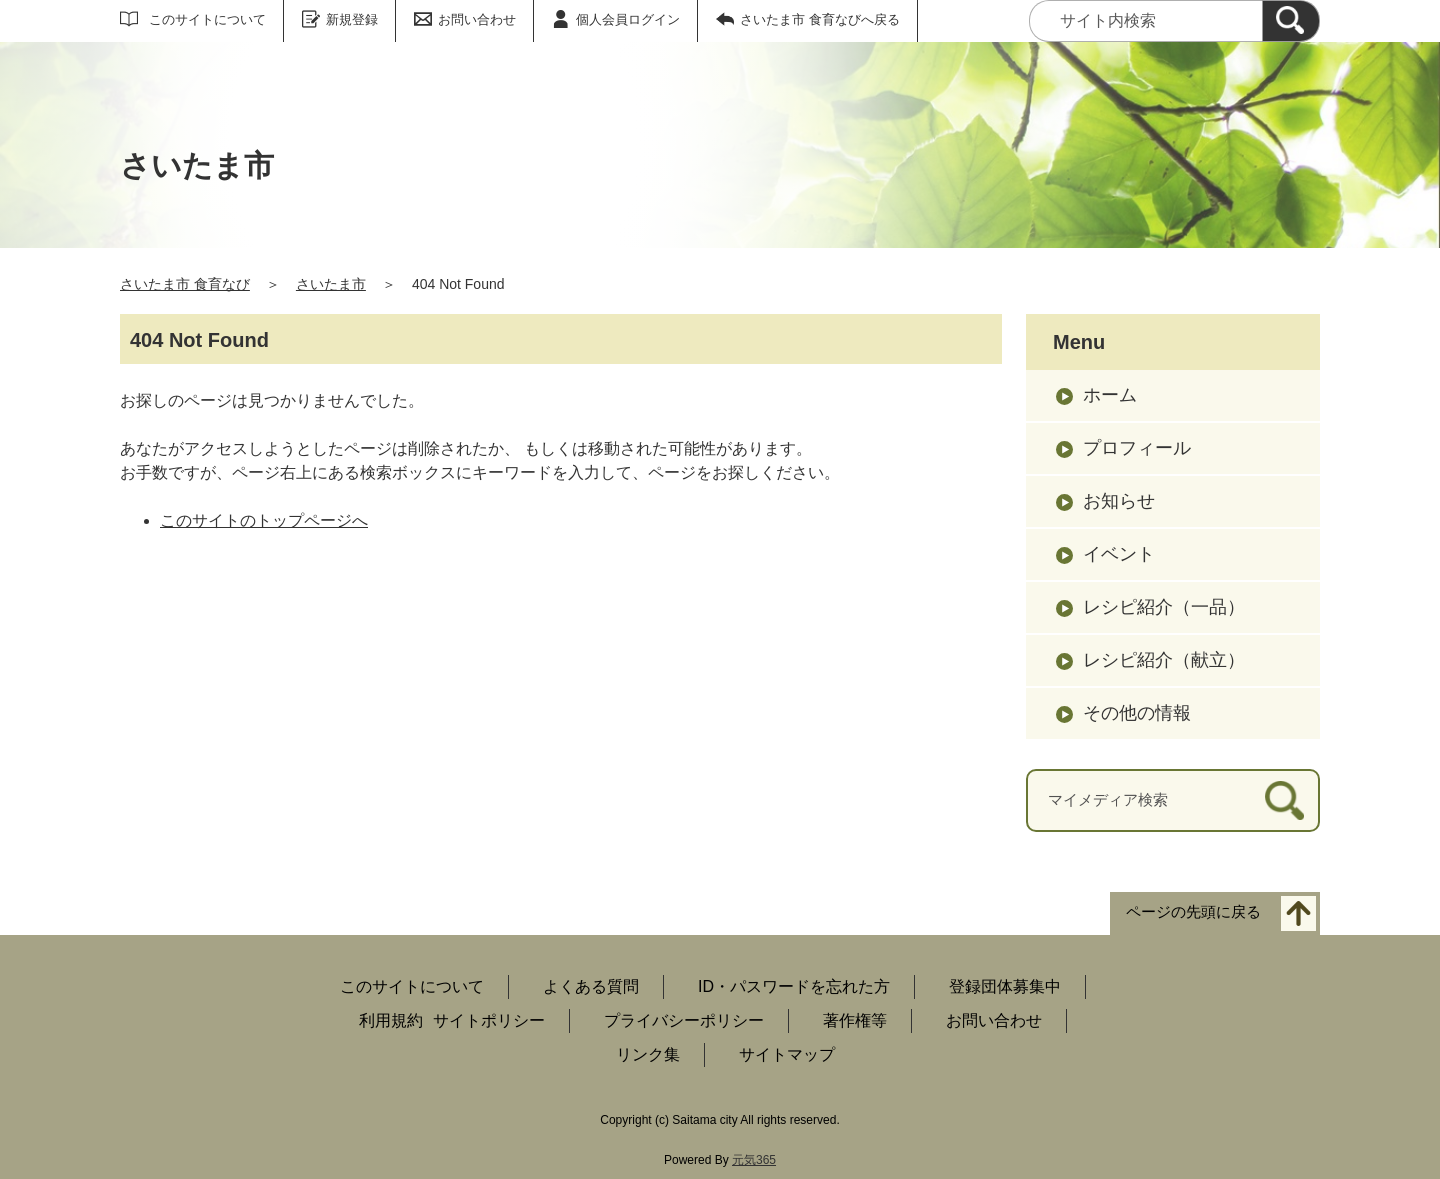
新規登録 (352, 19)
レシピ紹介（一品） (1164, 607)
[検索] (1291, 21)
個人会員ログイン (628, 19)
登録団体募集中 (1005, 986)
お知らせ (1119, 501)
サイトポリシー (489, 1020)
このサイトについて (207, 19)
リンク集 (648, 1054)
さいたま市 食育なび (185, 284)
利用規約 (391, 1020)
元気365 (754, 1160)
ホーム (1110, 395)
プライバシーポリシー (684, 1020)
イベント (1119, 554)
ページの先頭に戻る (1193, 911)
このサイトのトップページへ (264, 520)
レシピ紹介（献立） (1164, 660)
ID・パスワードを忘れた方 (794, 986)
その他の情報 (1137, 713)
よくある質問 (591, 986)
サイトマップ (787, 1054)
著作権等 (855, 1020)
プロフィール (1137, 448)
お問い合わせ (477, 19)
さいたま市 (331, 284)
